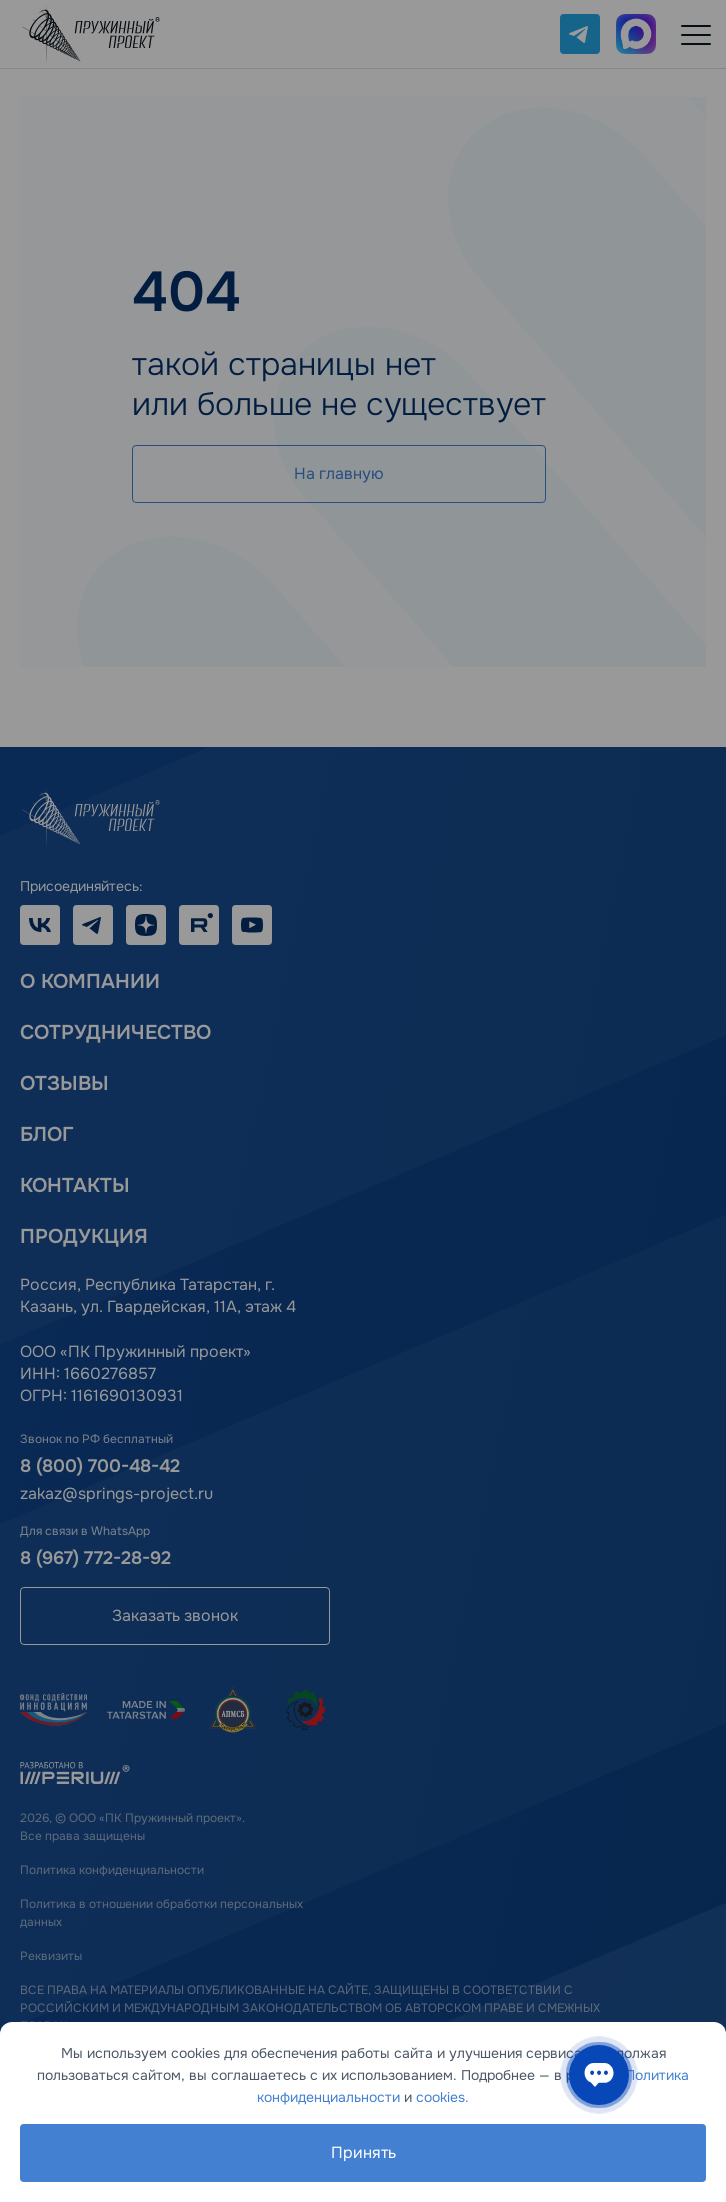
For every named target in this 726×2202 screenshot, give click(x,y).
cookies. (442, 2097)
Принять (363, 2152)
